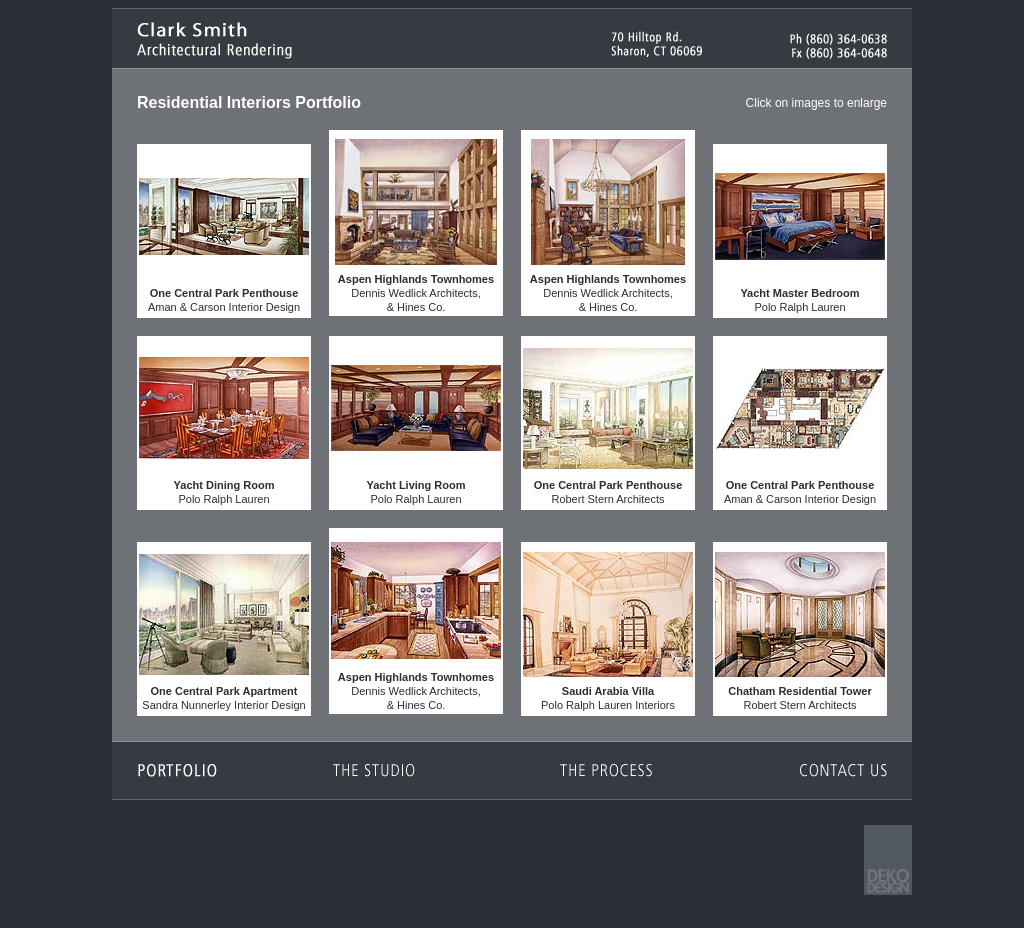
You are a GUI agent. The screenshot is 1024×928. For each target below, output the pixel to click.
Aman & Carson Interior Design (224, 229)
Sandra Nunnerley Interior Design (224, 627)
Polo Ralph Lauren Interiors (608, 627)
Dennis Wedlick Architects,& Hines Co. (416, 222)
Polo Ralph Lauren (800, 229)
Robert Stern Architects (608, 421)
